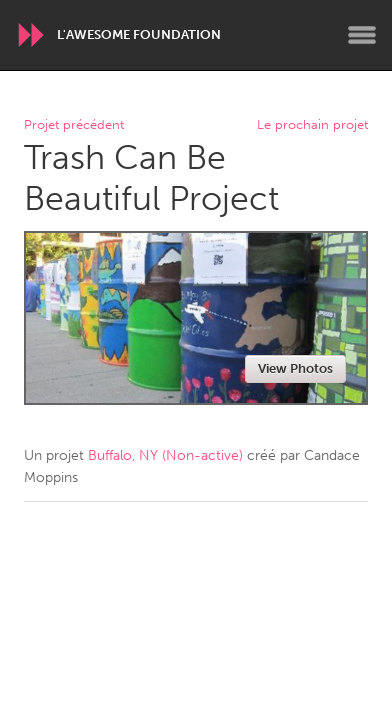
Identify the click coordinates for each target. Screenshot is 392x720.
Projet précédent (74, 125)
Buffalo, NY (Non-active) (165, 455)
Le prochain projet (312, 125)
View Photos (295, 368)
